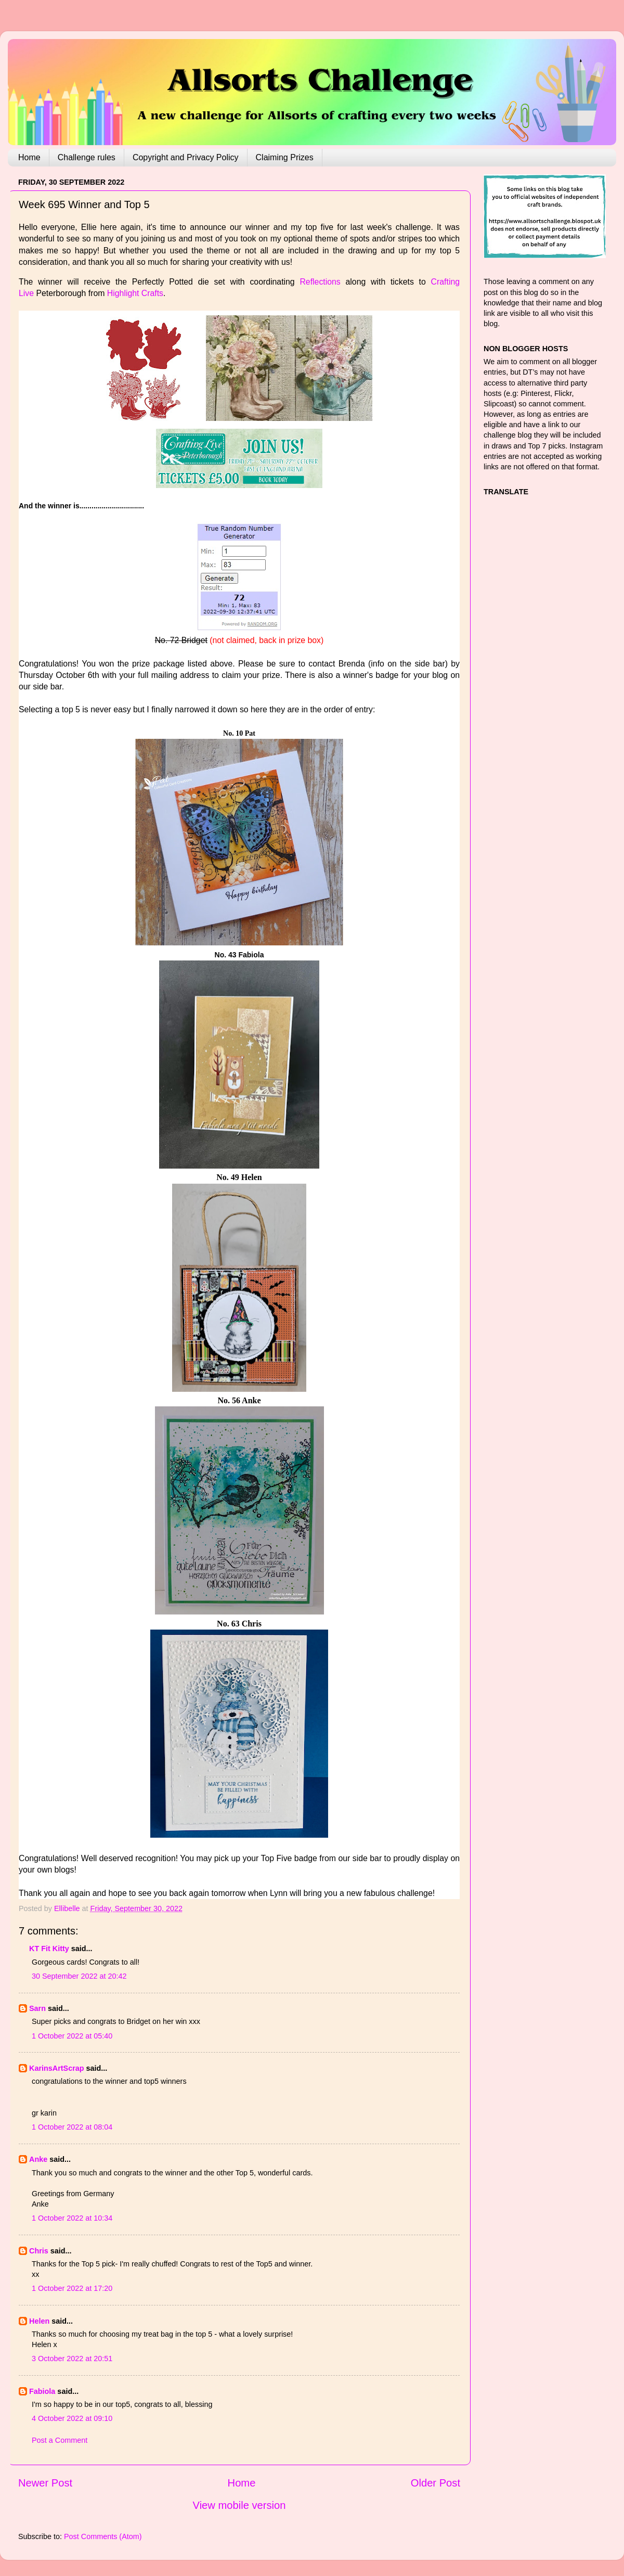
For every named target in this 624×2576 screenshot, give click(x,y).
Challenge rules (86, 157)
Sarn (37, 2008)
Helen (39, 2321)
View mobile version (239, 2505)
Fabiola (42, 2391)
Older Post (435, 2483)
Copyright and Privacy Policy (186, 157)
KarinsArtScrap (56, 2068)
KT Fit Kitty (49, 1948)
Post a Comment (59, 2440)
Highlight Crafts (135, 293)
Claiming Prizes (285, 157)
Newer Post (45, 2483)
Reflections (320, 281)
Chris (38, 2251)
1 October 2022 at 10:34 (72, 2218)
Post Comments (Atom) (103, 2536)
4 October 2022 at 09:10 (72, 2418)
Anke (38, 2159)
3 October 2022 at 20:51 (72, 2358)
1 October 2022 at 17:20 (72, 2288)
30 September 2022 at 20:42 (79, 1976)
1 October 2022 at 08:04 (72, 2127)
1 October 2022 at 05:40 (72, 2036)
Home (29, 157)
